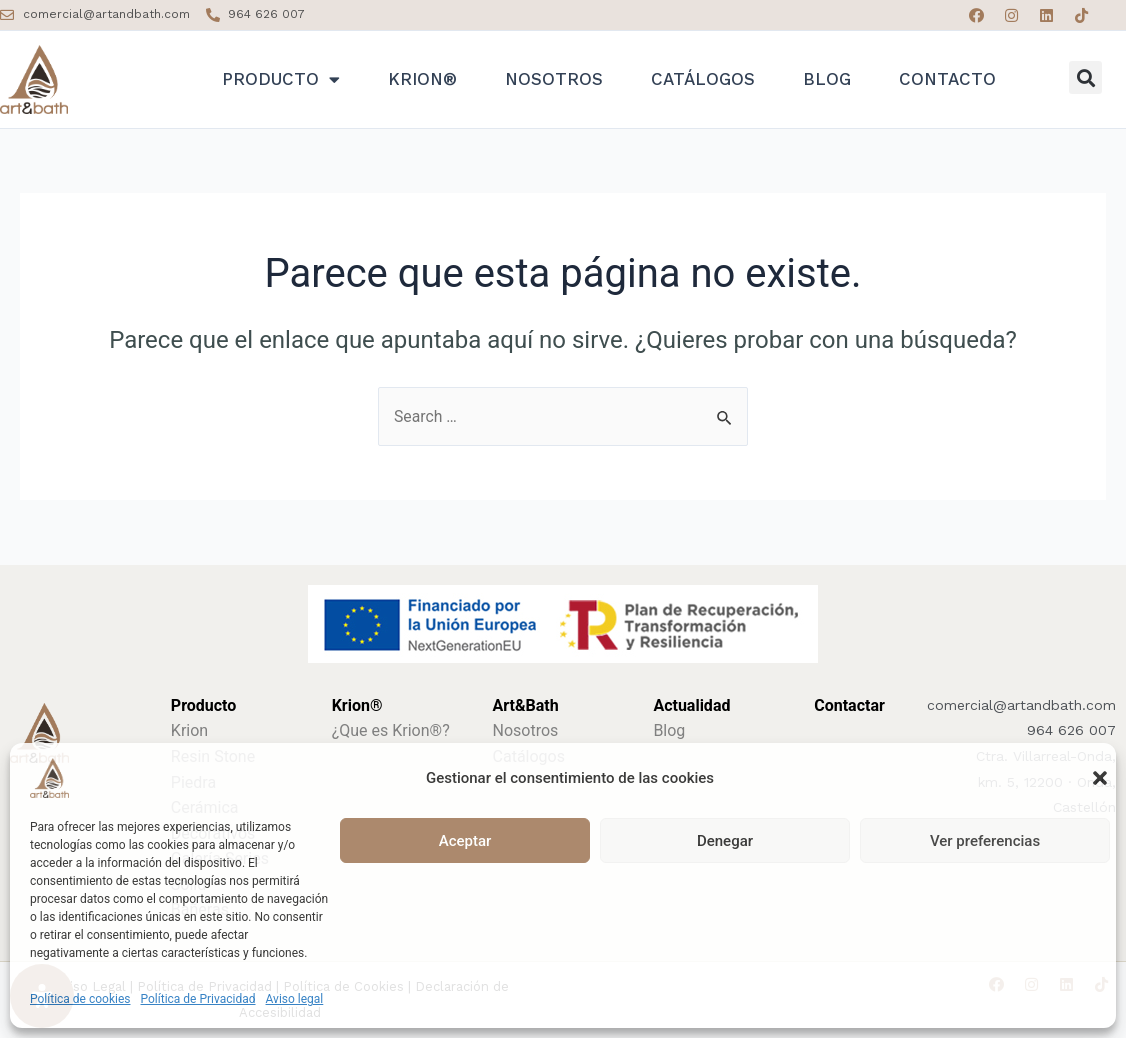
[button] (1100, 778)
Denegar (725, 841)
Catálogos (703, 79)
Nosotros (554, 79)
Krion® (422, 79)
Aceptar (465, 841)
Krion (189, 730)
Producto (281, 79)
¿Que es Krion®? (391, 730)
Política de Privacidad (198, 999)
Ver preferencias (985, 841)
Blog (827, 79)
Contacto (947, 79)
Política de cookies (80, 999)
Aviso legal (295, 999)
